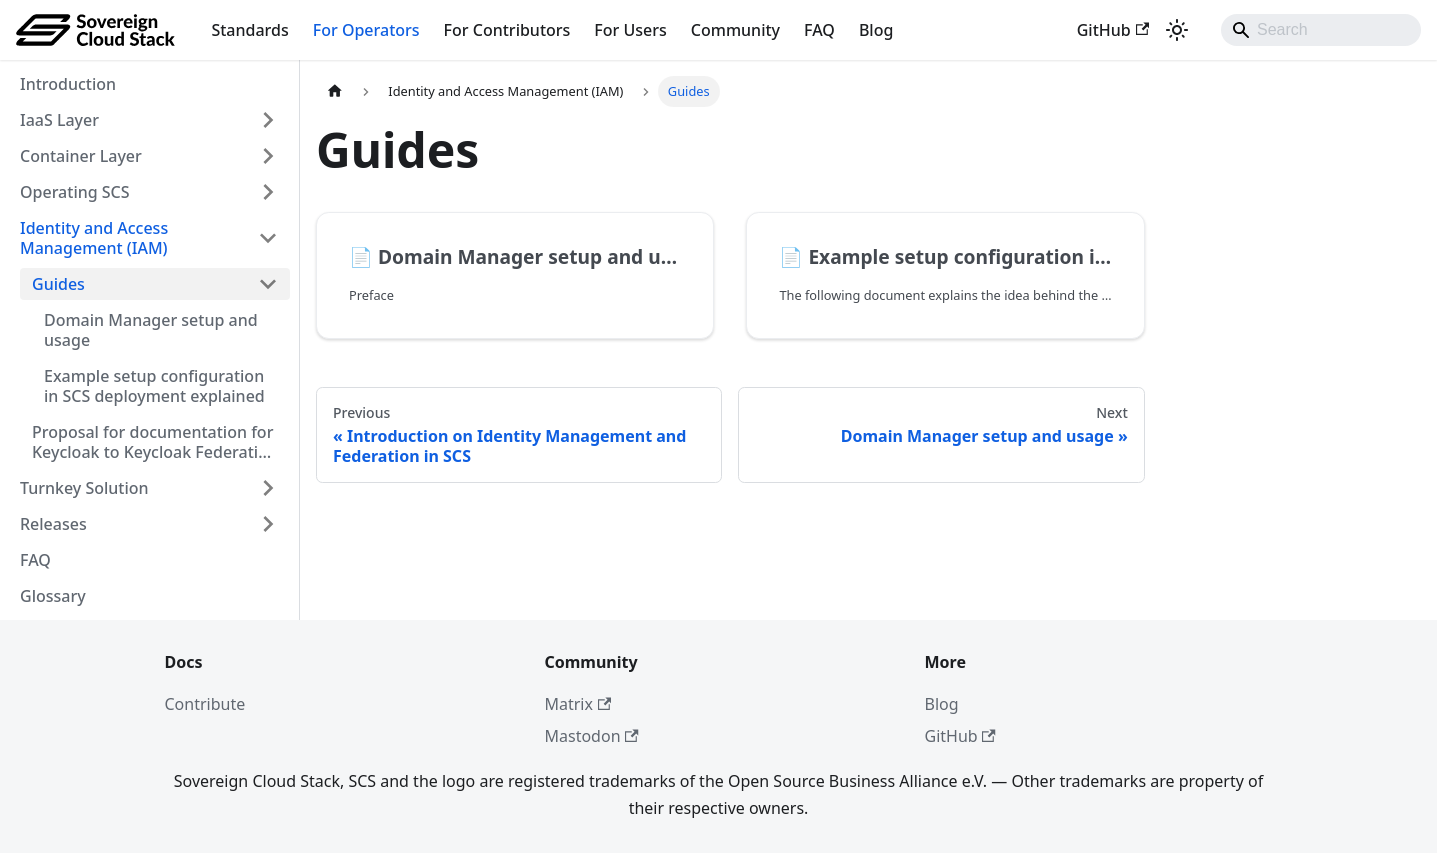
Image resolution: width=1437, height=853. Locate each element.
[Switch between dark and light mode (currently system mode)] (1177, 30)
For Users (630, 30)
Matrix (578, 704)
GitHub (1113, 30)
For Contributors (507, 30)
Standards (249, 30)
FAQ (819, 30)
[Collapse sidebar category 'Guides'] (268, 284)
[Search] (1321, 30)
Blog (876, 30)
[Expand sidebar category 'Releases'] (268, 524)
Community (735, 30)
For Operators (366, 30)
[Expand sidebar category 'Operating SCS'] (268, 192)
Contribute (205, 704)
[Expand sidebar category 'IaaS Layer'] (268, 120)
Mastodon (592, 736)
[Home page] (335, 91)
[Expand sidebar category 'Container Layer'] (268, 156)
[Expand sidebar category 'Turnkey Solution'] (268, 488)
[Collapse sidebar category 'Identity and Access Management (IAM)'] (268, 238)
